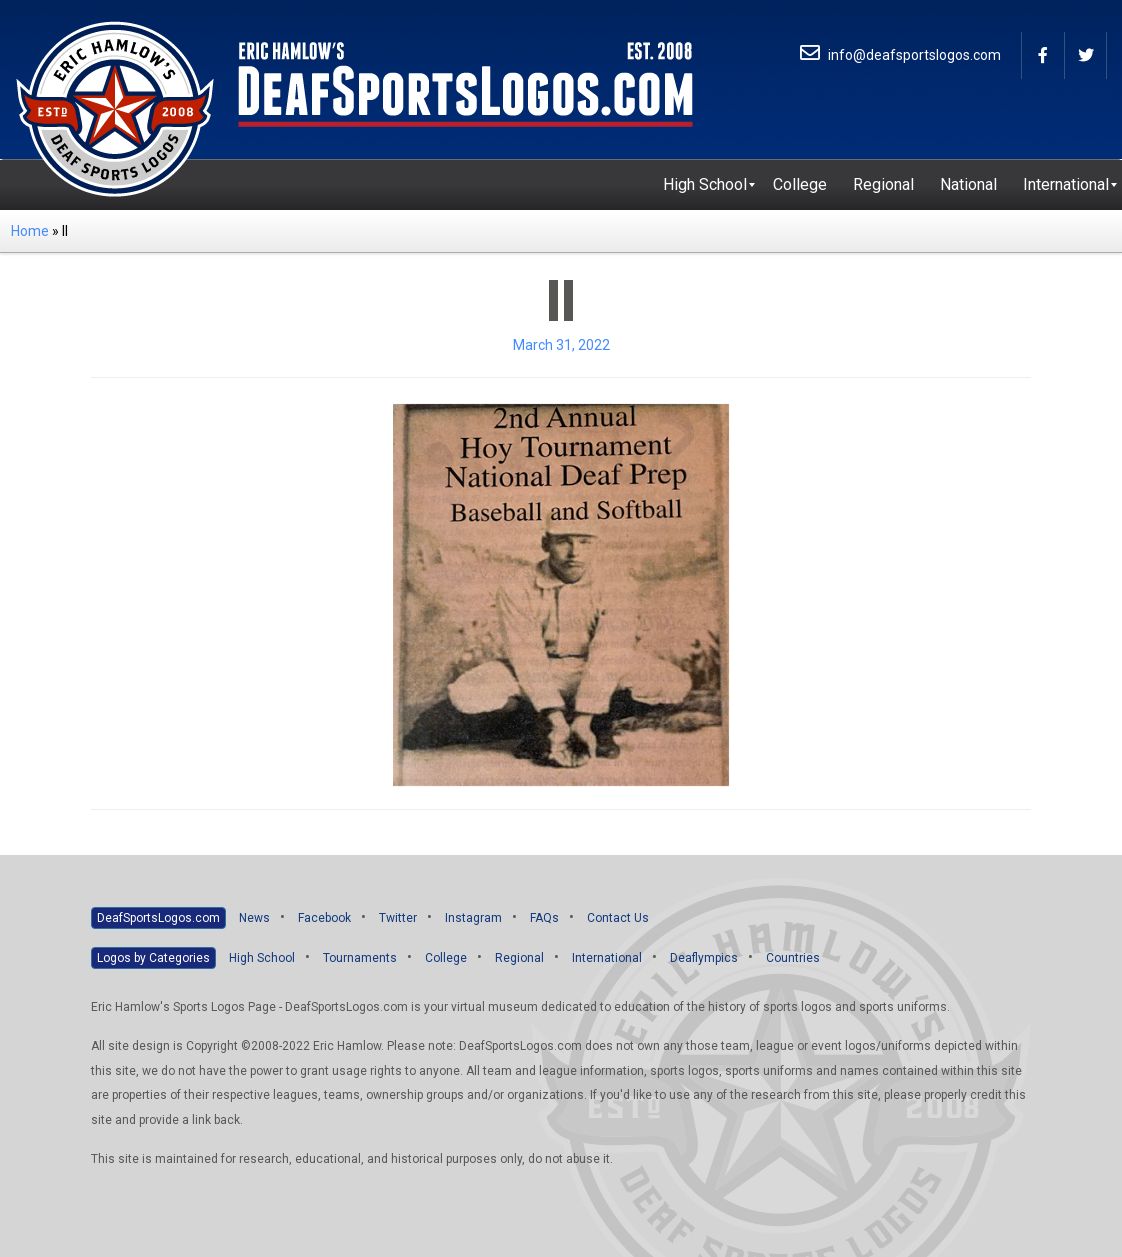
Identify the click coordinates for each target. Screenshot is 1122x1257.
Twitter (398, 918)
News (254, 918)
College (446, 958)
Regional (519, 958)
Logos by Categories (153, 958)
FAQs (544, 918)
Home (30, 231)
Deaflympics (704, 958)
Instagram (473, 918)
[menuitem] (705, 185)
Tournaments (360, 958)
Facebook (324, 918)
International (607, 958)
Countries (793, 958)
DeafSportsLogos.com (158, 918)
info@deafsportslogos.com (900, 55)
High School (262, 958)
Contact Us (618, 918)
